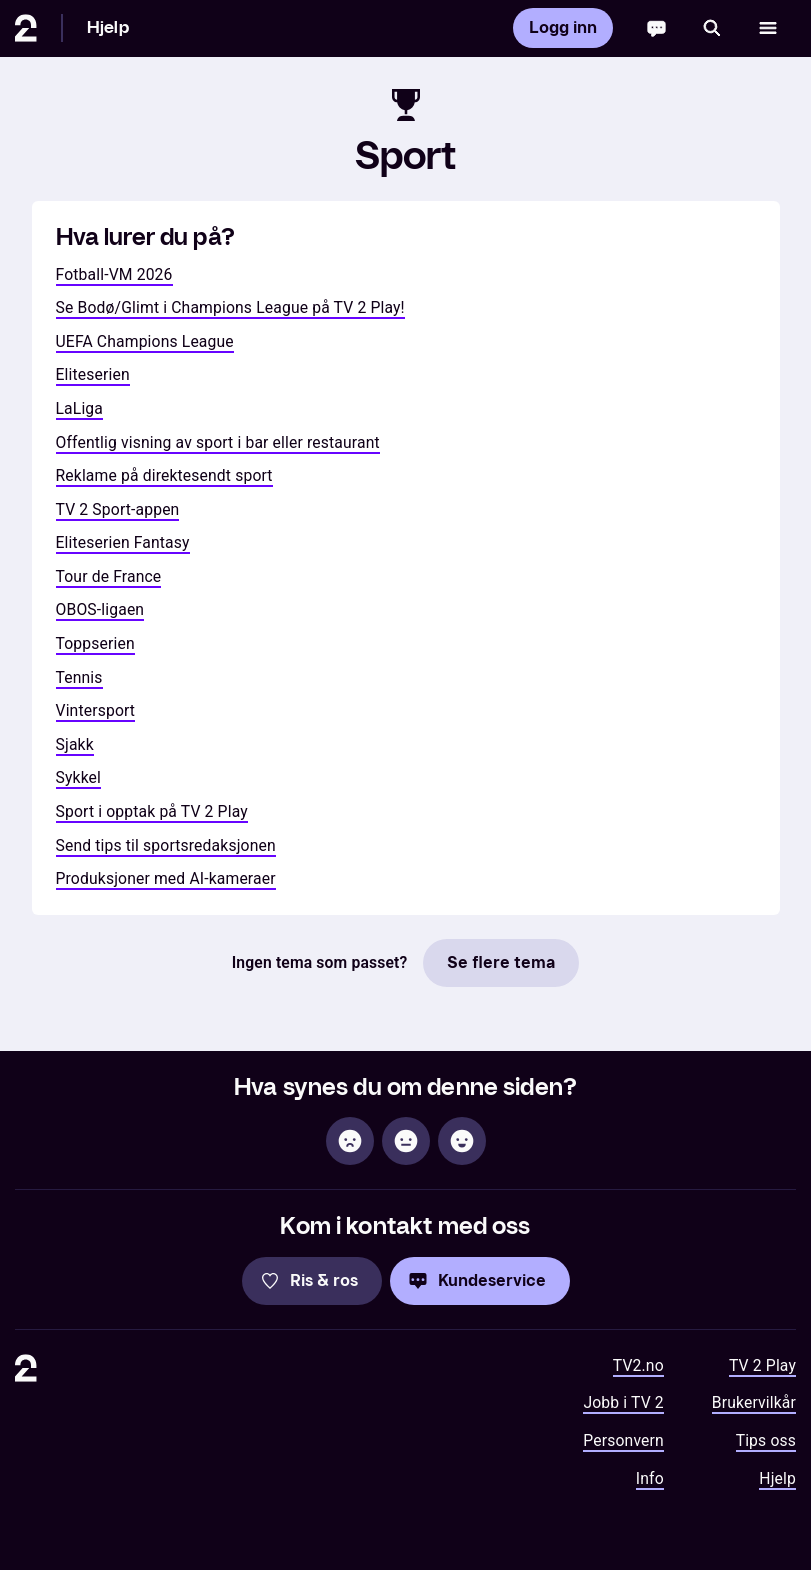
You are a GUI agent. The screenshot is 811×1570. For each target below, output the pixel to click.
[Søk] (712, 28)
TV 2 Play (762, 1365)
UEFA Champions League (145, 341)
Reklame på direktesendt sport (164, 475)
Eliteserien (93, 374)
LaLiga (80, 408)
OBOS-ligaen (100, 609)
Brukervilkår (754, 1402)
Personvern (623, 1440)
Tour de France (109, 576)
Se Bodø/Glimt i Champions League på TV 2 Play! (230, 307)
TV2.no (638, 1365)
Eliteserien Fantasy (123, 542)
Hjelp (108, 27)
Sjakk (75, 744)
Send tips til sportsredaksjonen (166, 845)
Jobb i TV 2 (623, 1402)
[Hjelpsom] (462, 1141)
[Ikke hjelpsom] (350, 1141)
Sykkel (79, 777)
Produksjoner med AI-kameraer (166, 878)
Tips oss (766, 1440)
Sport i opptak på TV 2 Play (152, 811)
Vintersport (96, 710)
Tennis (79, 677)
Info (650, 1478)
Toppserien (95, 643)
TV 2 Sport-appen (118, 509)
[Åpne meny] (768, 28)
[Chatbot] (656, 28)
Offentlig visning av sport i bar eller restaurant (218, 442)
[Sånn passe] (406, 1141)
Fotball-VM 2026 (114, 274)
